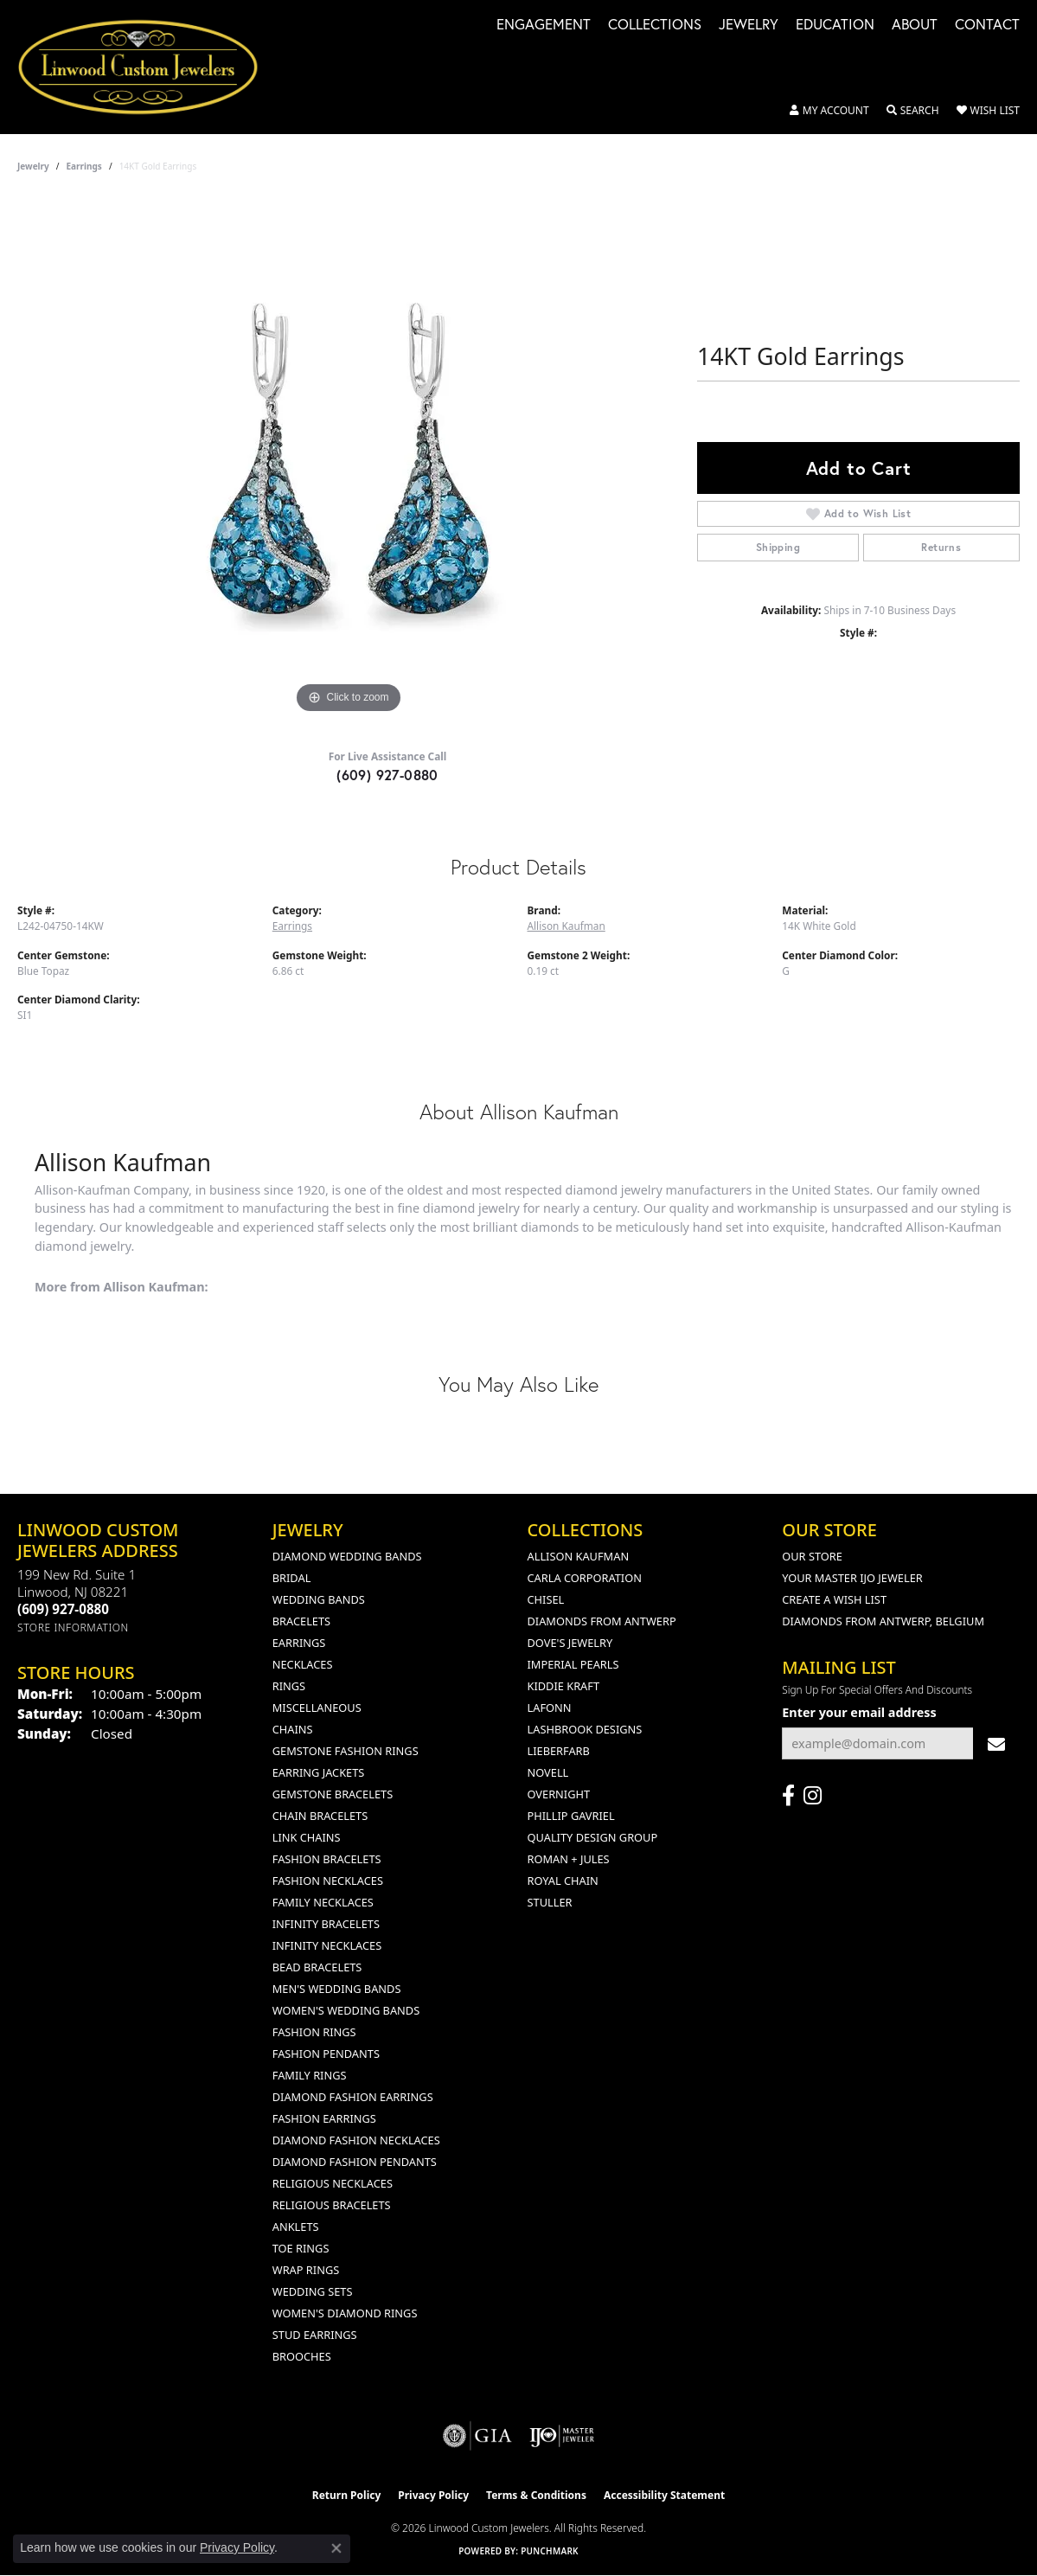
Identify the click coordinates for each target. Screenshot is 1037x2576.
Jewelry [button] (748, 25)
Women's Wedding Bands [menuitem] (345, 2010)
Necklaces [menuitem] (302, 1664)
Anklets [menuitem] (295, 2226)
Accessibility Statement (664, 2495)
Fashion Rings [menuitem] (314, 2032)
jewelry (33, 166)
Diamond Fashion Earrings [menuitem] (352, 2097)
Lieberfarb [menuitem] (559, 1751)
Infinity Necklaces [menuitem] (327, 1945)
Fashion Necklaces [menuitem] (327, 1880)
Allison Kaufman (566, 925)
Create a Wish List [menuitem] (834, 1599)
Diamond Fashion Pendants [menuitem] (354, 2161)
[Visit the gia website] (477, 2435)
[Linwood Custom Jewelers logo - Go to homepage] (147, 67)
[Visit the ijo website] (561, 2435)
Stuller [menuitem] (550, 1902)
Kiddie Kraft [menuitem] (564, 1686)
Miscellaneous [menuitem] (317, 1707)
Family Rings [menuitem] (309, 2075)
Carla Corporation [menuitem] (585, 1578)
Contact (987, 25)
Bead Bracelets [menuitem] (317, 1967)
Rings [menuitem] (288, 1686)
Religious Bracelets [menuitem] (331, 2205)
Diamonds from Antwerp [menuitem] (602, 1621)
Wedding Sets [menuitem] (312, 2291)
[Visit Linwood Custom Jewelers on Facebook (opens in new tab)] (788, 1795)
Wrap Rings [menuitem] (305, 2270)
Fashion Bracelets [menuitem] (326, 1859)
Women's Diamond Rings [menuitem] (345, 2313)
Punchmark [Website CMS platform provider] (550, 2551)
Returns (941, 547)
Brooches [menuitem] (301, 2356)
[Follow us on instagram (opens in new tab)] (812, 1795)
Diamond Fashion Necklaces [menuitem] (356, 2140)
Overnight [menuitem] (559, 1794)
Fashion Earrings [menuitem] (324, 2118)
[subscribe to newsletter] (996, 1743)
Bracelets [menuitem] (301, 1621)
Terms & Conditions (536, 2495)
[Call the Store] (63, 1609)
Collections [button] (654, 25)
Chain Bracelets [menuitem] (320, 1815)
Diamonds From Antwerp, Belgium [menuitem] (883, 1621)
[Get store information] (73, 1627)
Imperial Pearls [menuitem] (573, 1664)
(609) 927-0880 (387, 775)
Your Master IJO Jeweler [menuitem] (852, 1578)
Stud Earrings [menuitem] (314, 2334)
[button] (829, 111)
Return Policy (346, 2495)
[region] (348, 458)
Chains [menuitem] (292, 1729)
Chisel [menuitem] (546, 1599)
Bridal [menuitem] (291, 1578)
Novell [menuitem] (548, 1772)
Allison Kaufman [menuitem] (579, 1556)
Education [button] (835, 25)
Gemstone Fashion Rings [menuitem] (345, 1751)
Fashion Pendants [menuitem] (326, 2053)
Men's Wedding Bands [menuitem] (336, 1988)
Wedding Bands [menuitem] (318, 1599)
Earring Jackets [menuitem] (318, 1772)
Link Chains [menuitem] (306, 1837)
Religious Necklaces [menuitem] (332, 2183)
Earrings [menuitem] (299, 1642)
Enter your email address (859, 1712)
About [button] (915, 25)
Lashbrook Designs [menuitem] (585, 1729)
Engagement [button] (543, 25)
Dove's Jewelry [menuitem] (570, 1642)
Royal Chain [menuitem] (563, 1880)
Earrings (84, 166)
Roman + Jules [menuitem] (569, 1859)
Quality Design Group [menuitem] (593, 1837)
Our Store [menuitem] (812, 1556)
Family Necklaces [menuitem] (323, 1902)
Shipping (778, 547)
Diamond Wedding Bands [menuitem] (347, 1556)
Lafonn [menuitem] (550, 1707)
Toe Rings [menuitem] (301, 2248)
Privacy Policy (433, 2495)
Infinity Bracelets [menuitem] (326, 1924)
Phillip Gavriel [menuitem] (571, 1815)
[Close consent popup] (336, 2548)
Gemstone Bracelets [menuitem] (332, 1794)
